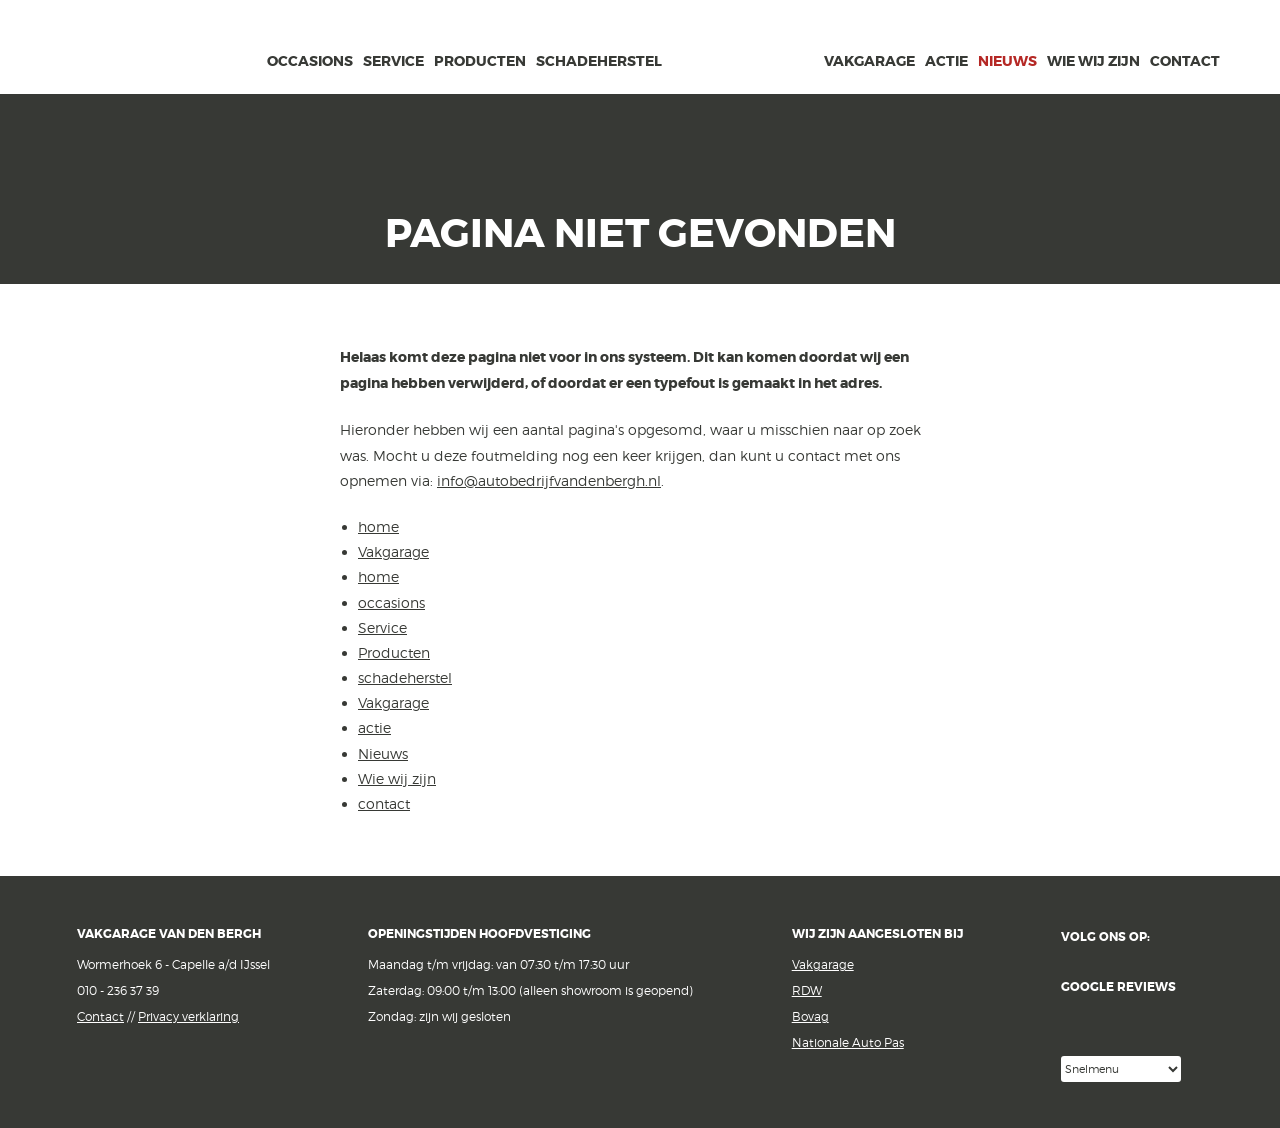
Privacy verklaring (188, 1016)
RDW (807, 990)
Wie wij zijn (1093, 61)
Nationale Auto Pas (848, 1042)
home (247, 58)
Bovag (810, 1016)
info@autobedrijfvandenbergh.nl (549, 480)
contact (1185, 61)
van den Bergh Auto (743, 95)
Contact (100, 1016)
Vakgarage (181, 49)
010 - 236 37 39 (118, 990)
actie (946, 61)
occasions (310, 61)
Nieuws (1007, 61)
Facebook (1178, 937)
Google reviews (1132, 1018)
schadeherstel (599, 61)
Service (393, 61)
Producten (480, 61)
